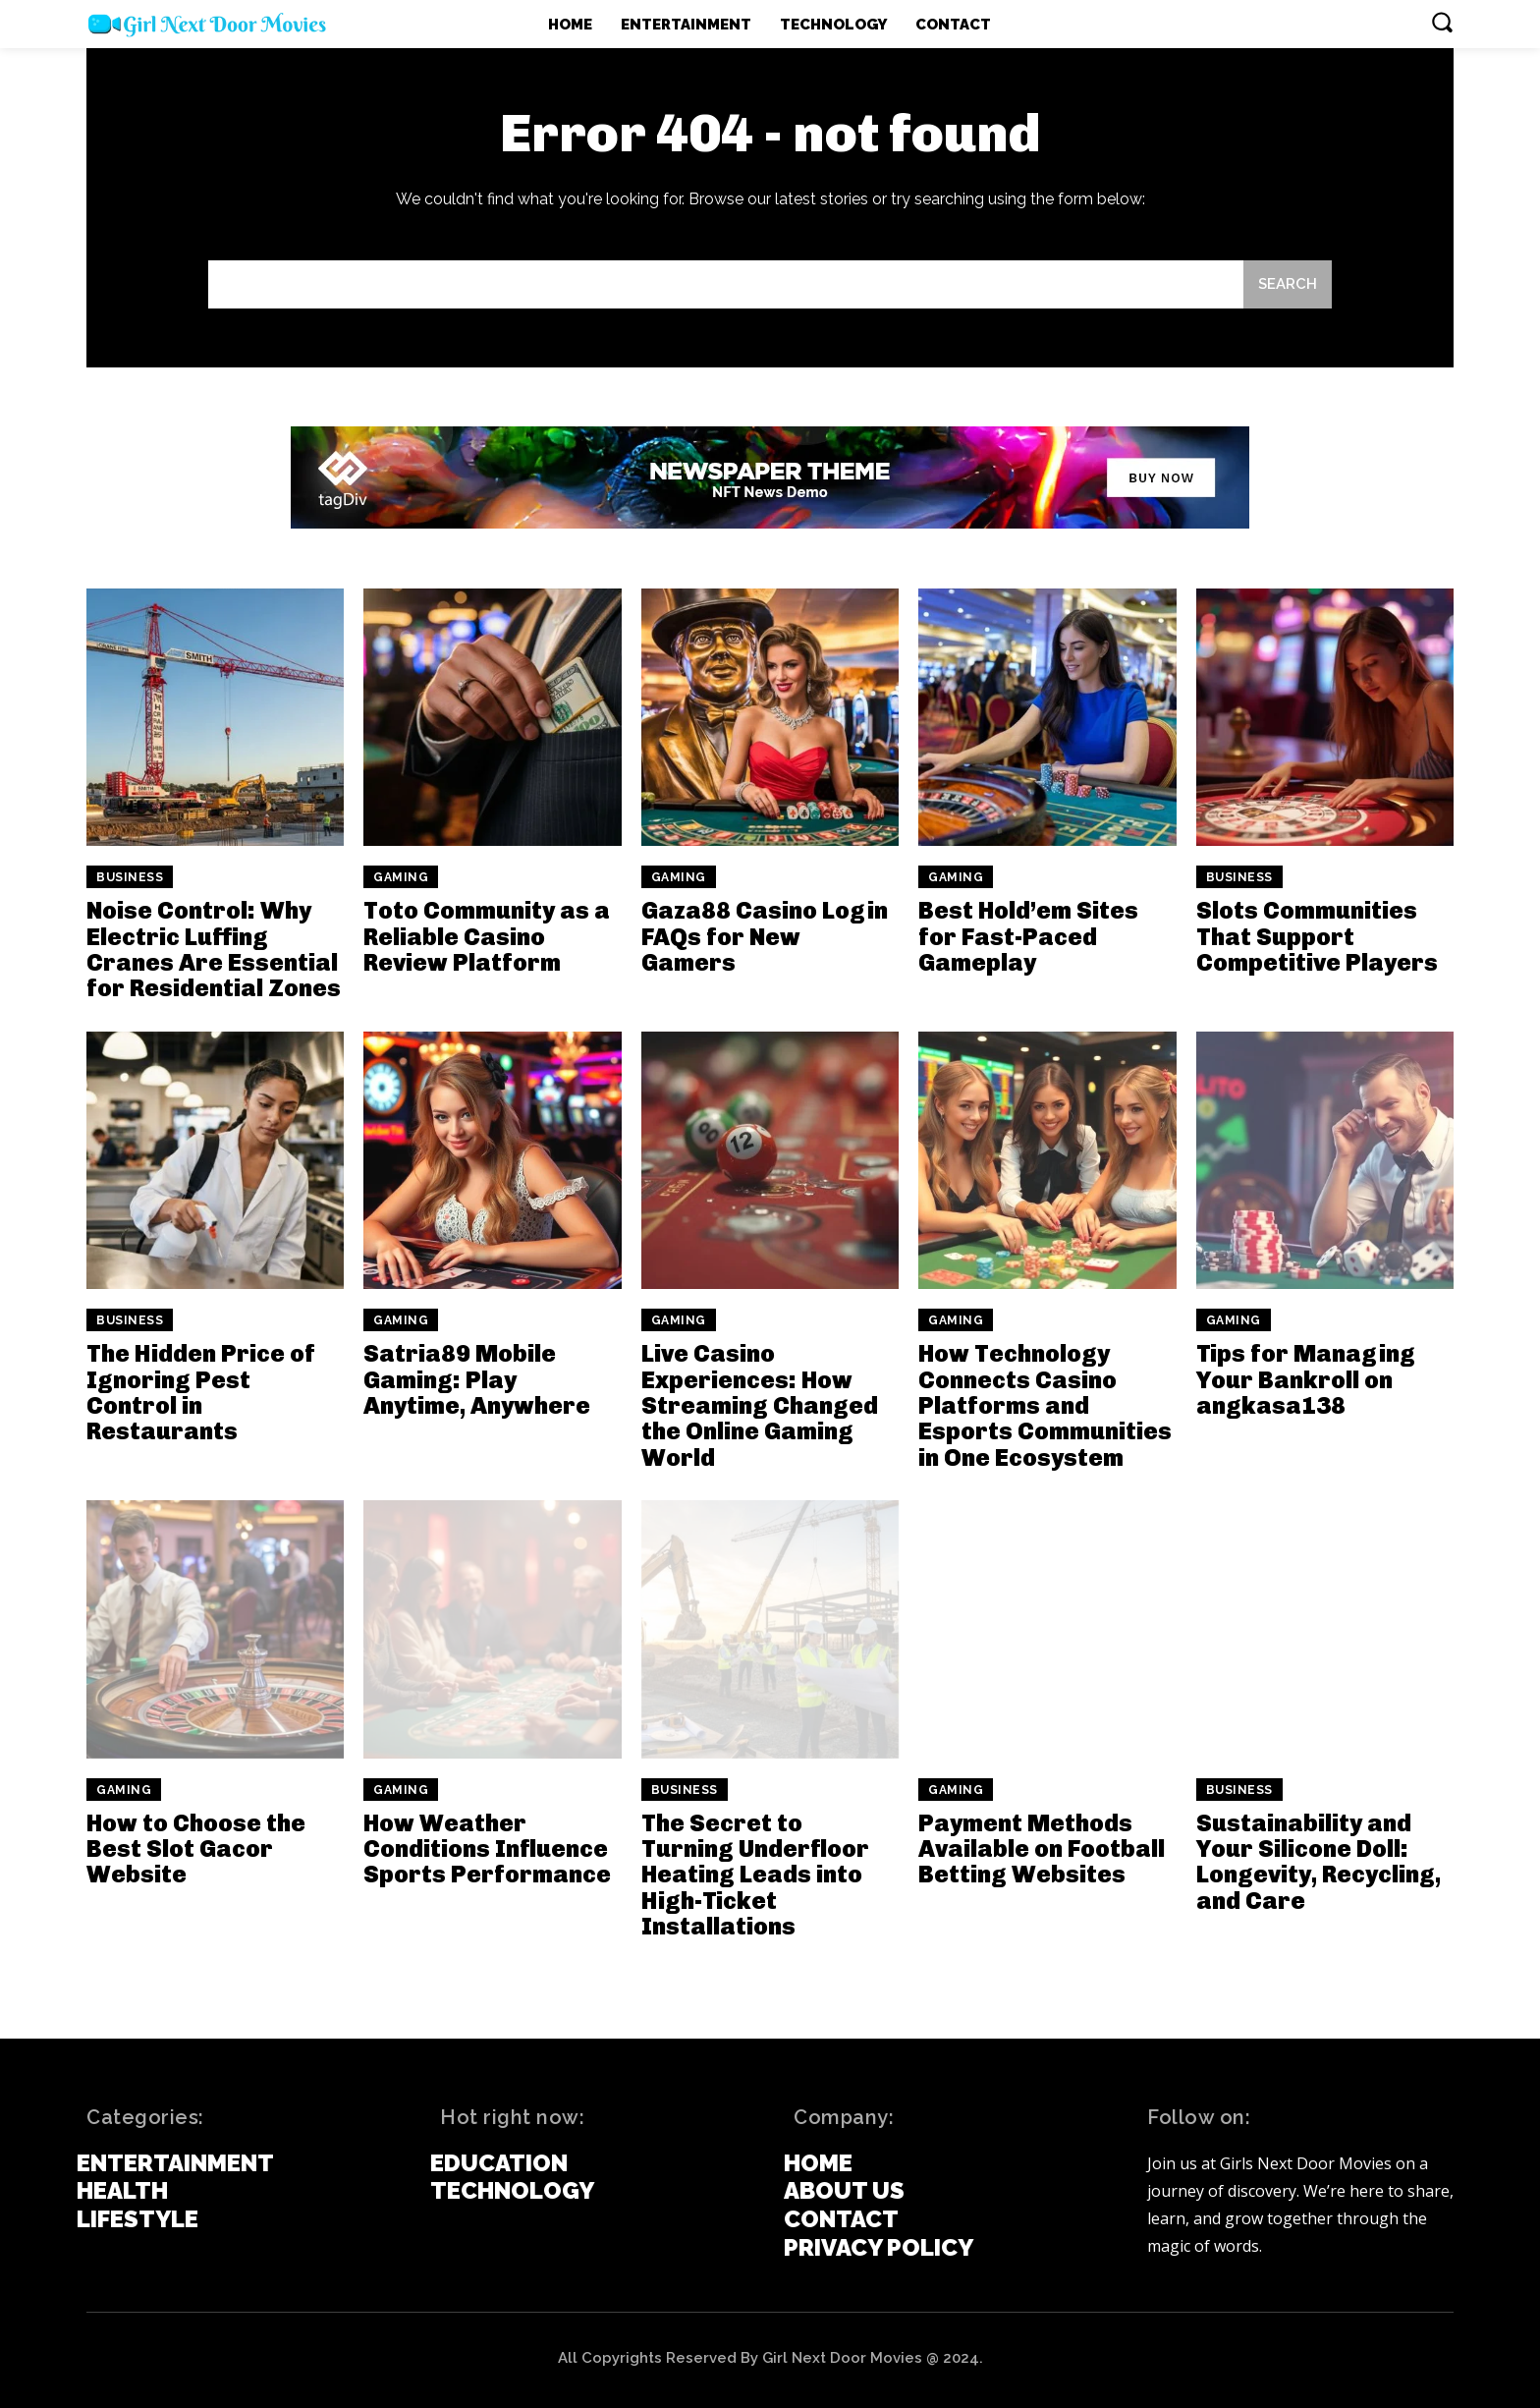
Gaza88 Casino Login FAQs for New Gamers (764, 936)
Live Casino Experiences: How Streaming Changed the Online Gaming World (759, 1405)
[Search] (1287, 284)
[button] (1442, 21)
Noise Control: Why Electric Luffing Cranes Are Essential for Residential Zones (213, 949)
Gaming (400, 877)
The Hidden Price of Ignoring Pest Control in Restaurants (200, 1392)
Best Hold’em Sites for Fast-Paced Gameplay (1028, 936)
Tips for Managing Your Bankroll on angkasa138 (1305, 1379)
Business (129, 877)
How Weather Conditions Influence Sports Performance (487, 1849)
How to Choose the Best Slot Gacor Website (195, 1849)
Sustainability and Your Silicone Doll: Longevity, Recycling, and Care (1318, 1862)
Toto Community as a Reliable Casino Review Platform (486, 936)
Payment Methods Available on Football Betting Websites (1041, 1849)
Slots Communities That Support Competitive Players (1317, 936)
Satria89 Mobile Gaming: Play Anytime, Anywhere (476, 1379)
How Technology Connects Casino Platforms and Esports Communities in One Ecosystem (1045, 1405)
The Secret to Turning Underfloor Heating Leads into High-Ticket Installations (755, 1875)
